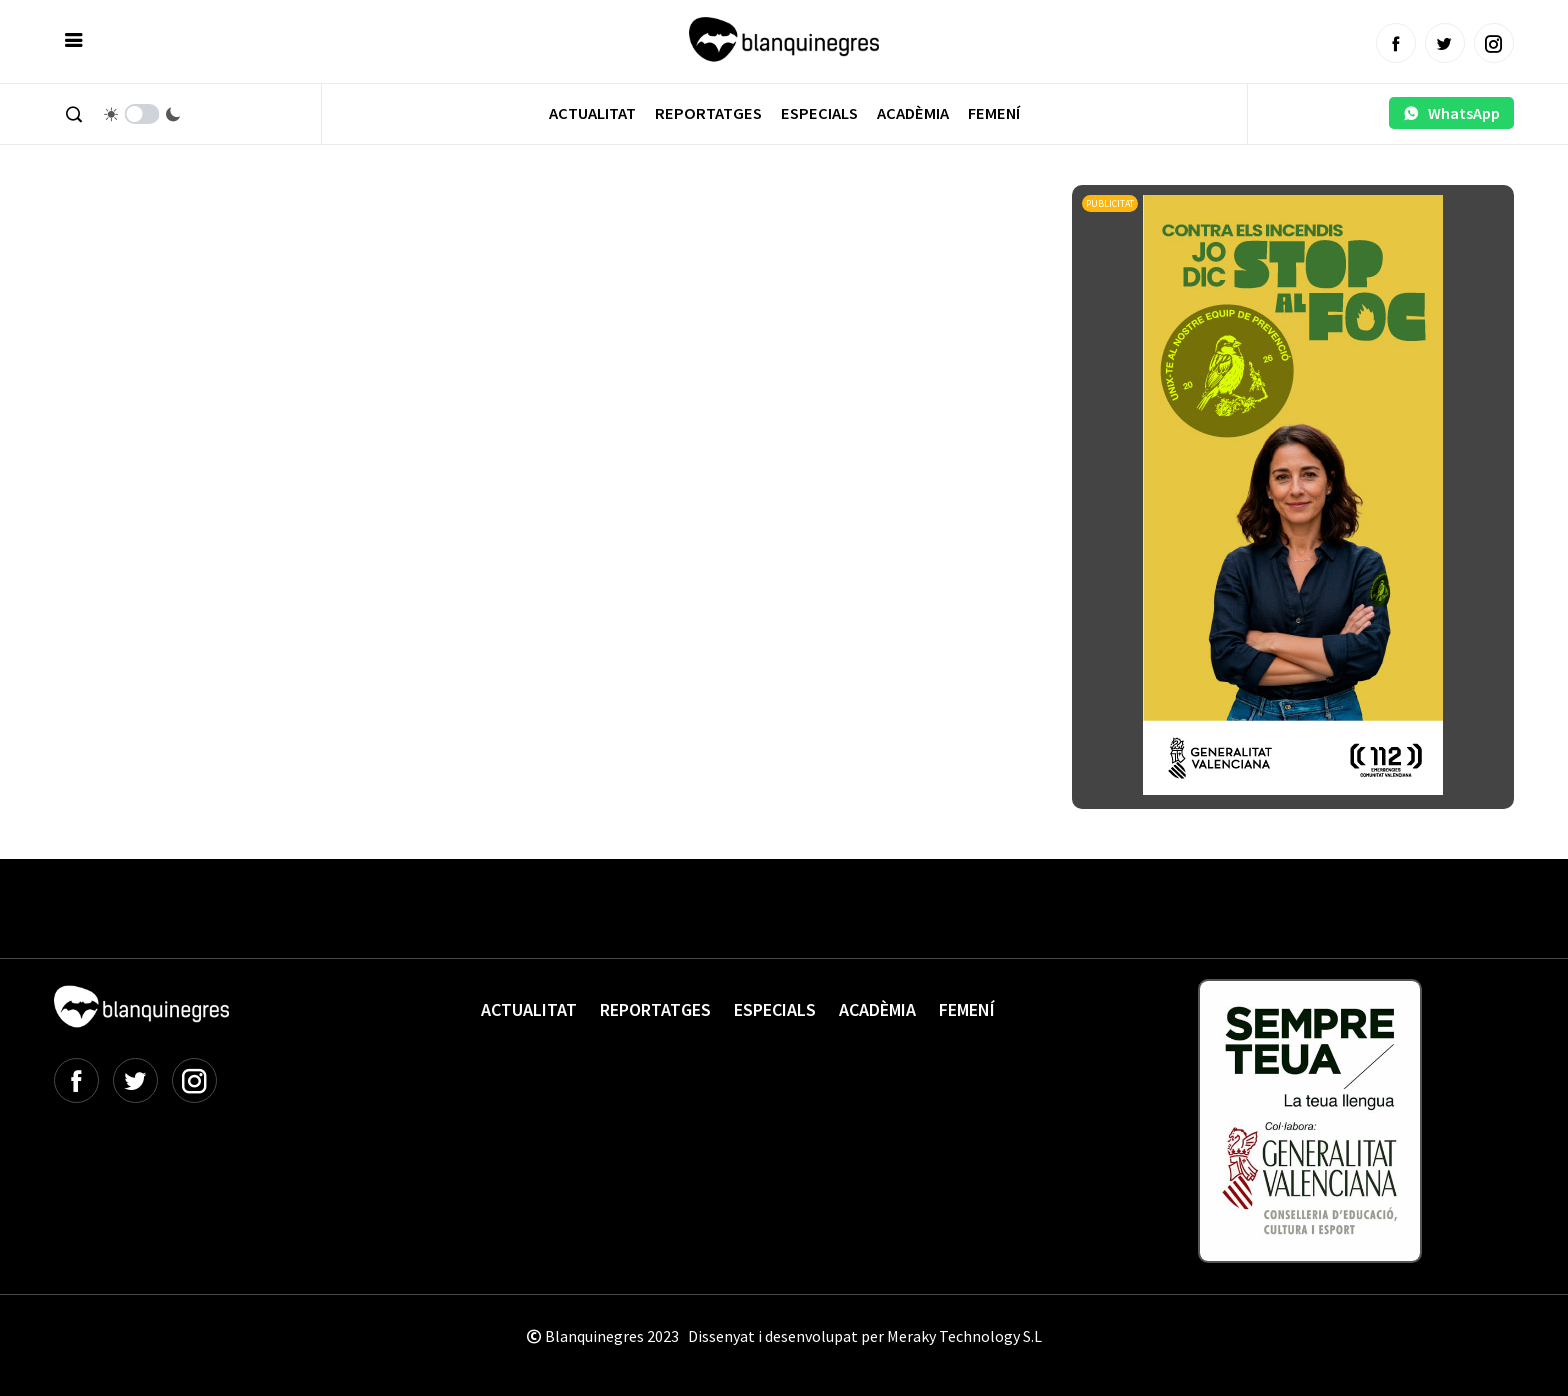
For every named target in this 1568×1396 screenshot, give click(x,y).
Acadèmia (913, 113)
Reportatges (708, 113)
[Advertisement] (418, 240)
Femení (994, 113)
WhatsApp (1451, 113)
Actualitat (592, 113)
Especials (819, 113)
